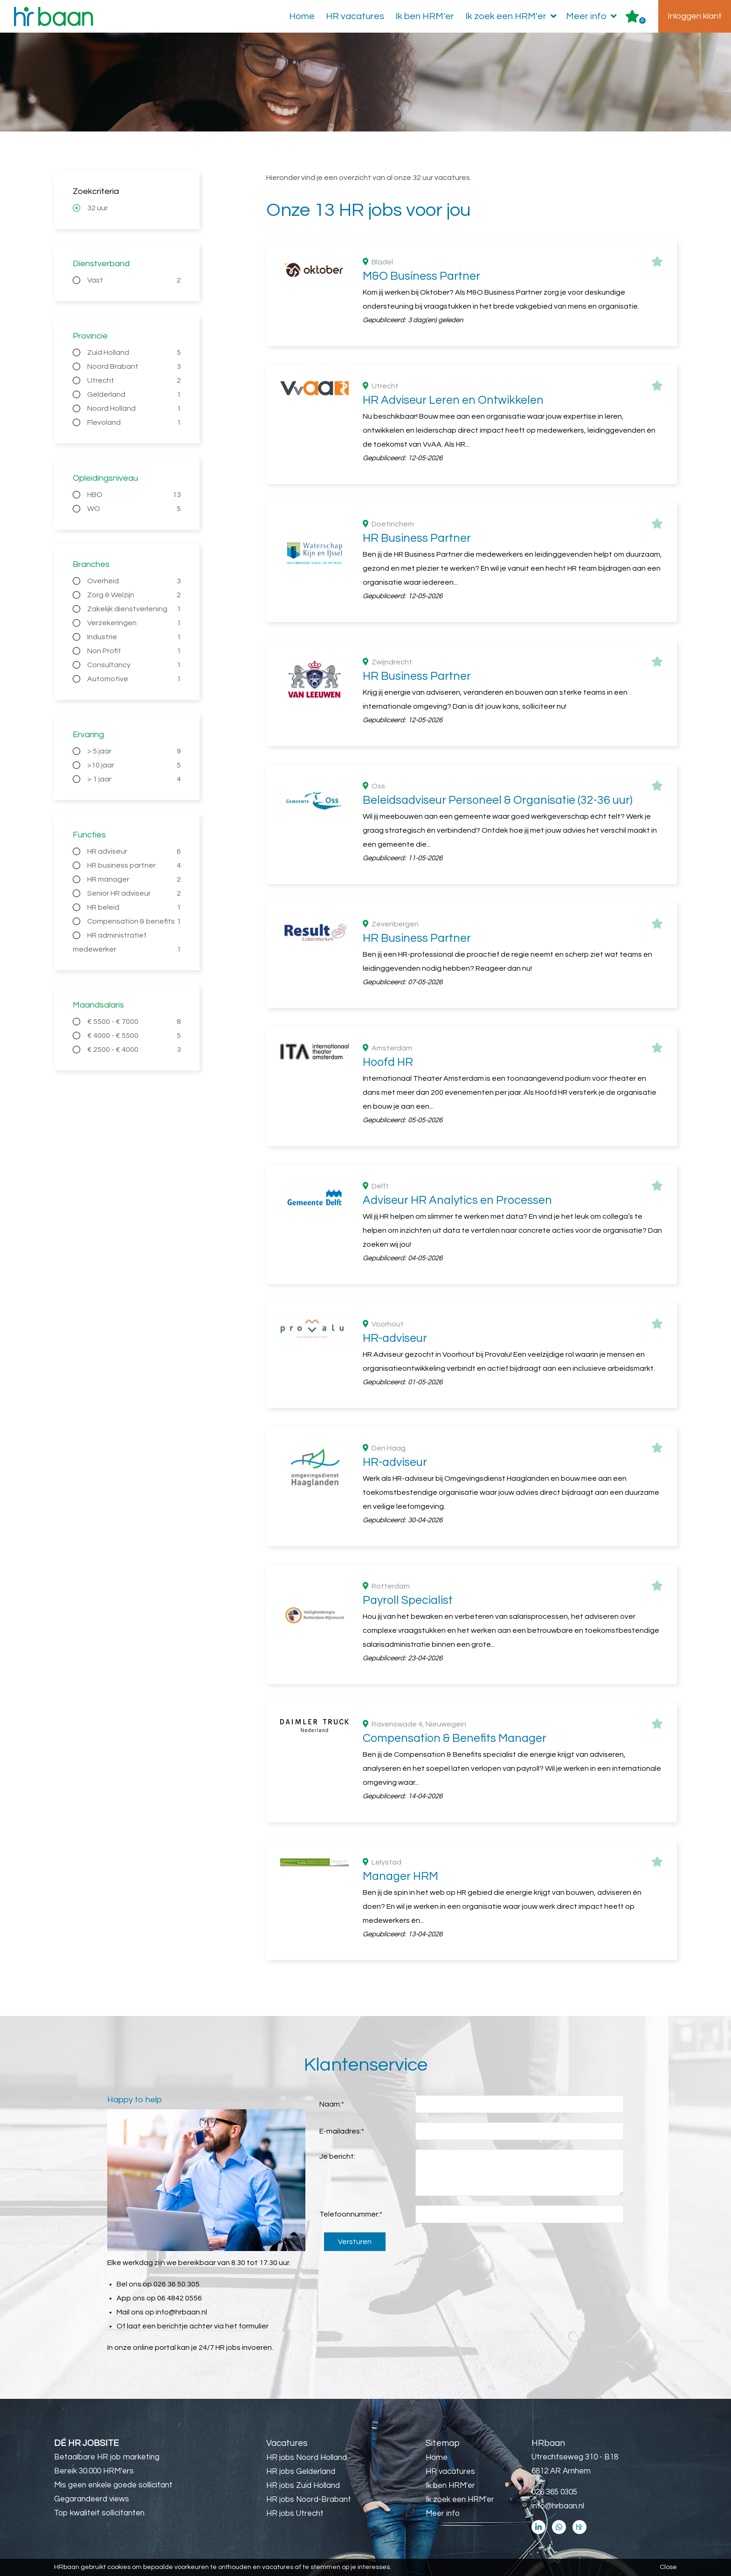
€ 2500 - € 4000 (134, 1050)
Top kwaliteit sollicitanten (99, 2513)
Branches (91, 564)
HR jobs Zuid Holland (303, 2485)
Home (302, 16)
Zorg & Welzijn (134, 595)
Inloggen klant (695, 16)
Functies (89, 834)
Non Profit (134, 651)
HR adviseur (134, 851)
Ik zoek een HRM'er (512, 16)
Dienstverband (101, 263)
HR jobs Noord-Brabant (308, 2499)
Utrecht (134, 380)
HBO (134, 495)
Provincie (90, 335)
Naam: (331, 2104)
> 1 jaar (134, 779)
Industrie (134, 637)
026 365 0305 (554, 2492)
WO (134, 509)
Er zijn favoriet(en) (642, 20)
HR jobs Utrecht (295, 2513)
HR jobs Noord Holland (306, 2457)
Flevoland (134, 422)
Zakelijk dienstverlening (134, 609)
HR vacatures (355, 16)
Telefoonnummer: (350, 2214)
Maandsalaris (98, 1005)
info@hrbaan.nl (181, 2312)
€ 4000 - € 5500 (134, 1036)
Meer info (593, 16)
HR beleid (134, 907)
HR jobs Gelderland (300, 2471)
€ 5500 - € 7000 (134, 1022)
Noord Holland (134, 408)
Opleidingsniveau (105, 478)
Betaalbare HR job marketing (106, 2457)
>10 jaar (134, 765)
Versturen (355, 2241)
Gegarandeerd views (91, 2499)
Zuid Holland (134, 352)
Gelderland (134, 394)
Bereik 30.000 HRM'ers (94, 2471)
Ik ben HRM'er (424, 16)
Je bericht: (337, 2156)
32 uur (97, 208)
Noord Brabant (134, 366)
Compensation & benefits (134, 921)
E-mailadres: (341, 2131)
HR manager (134, 879)
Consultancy (134, 665)
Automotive (134, 679)
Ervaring (88, 734)
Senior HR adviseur (134, 893)
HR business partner (134, 865)
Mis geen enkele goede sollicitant (113, 2485)
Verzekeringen (134, 623)
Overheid (134, 581)
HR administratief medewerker (127, 944)
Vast (134, 280)
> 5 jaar (134, 751)
